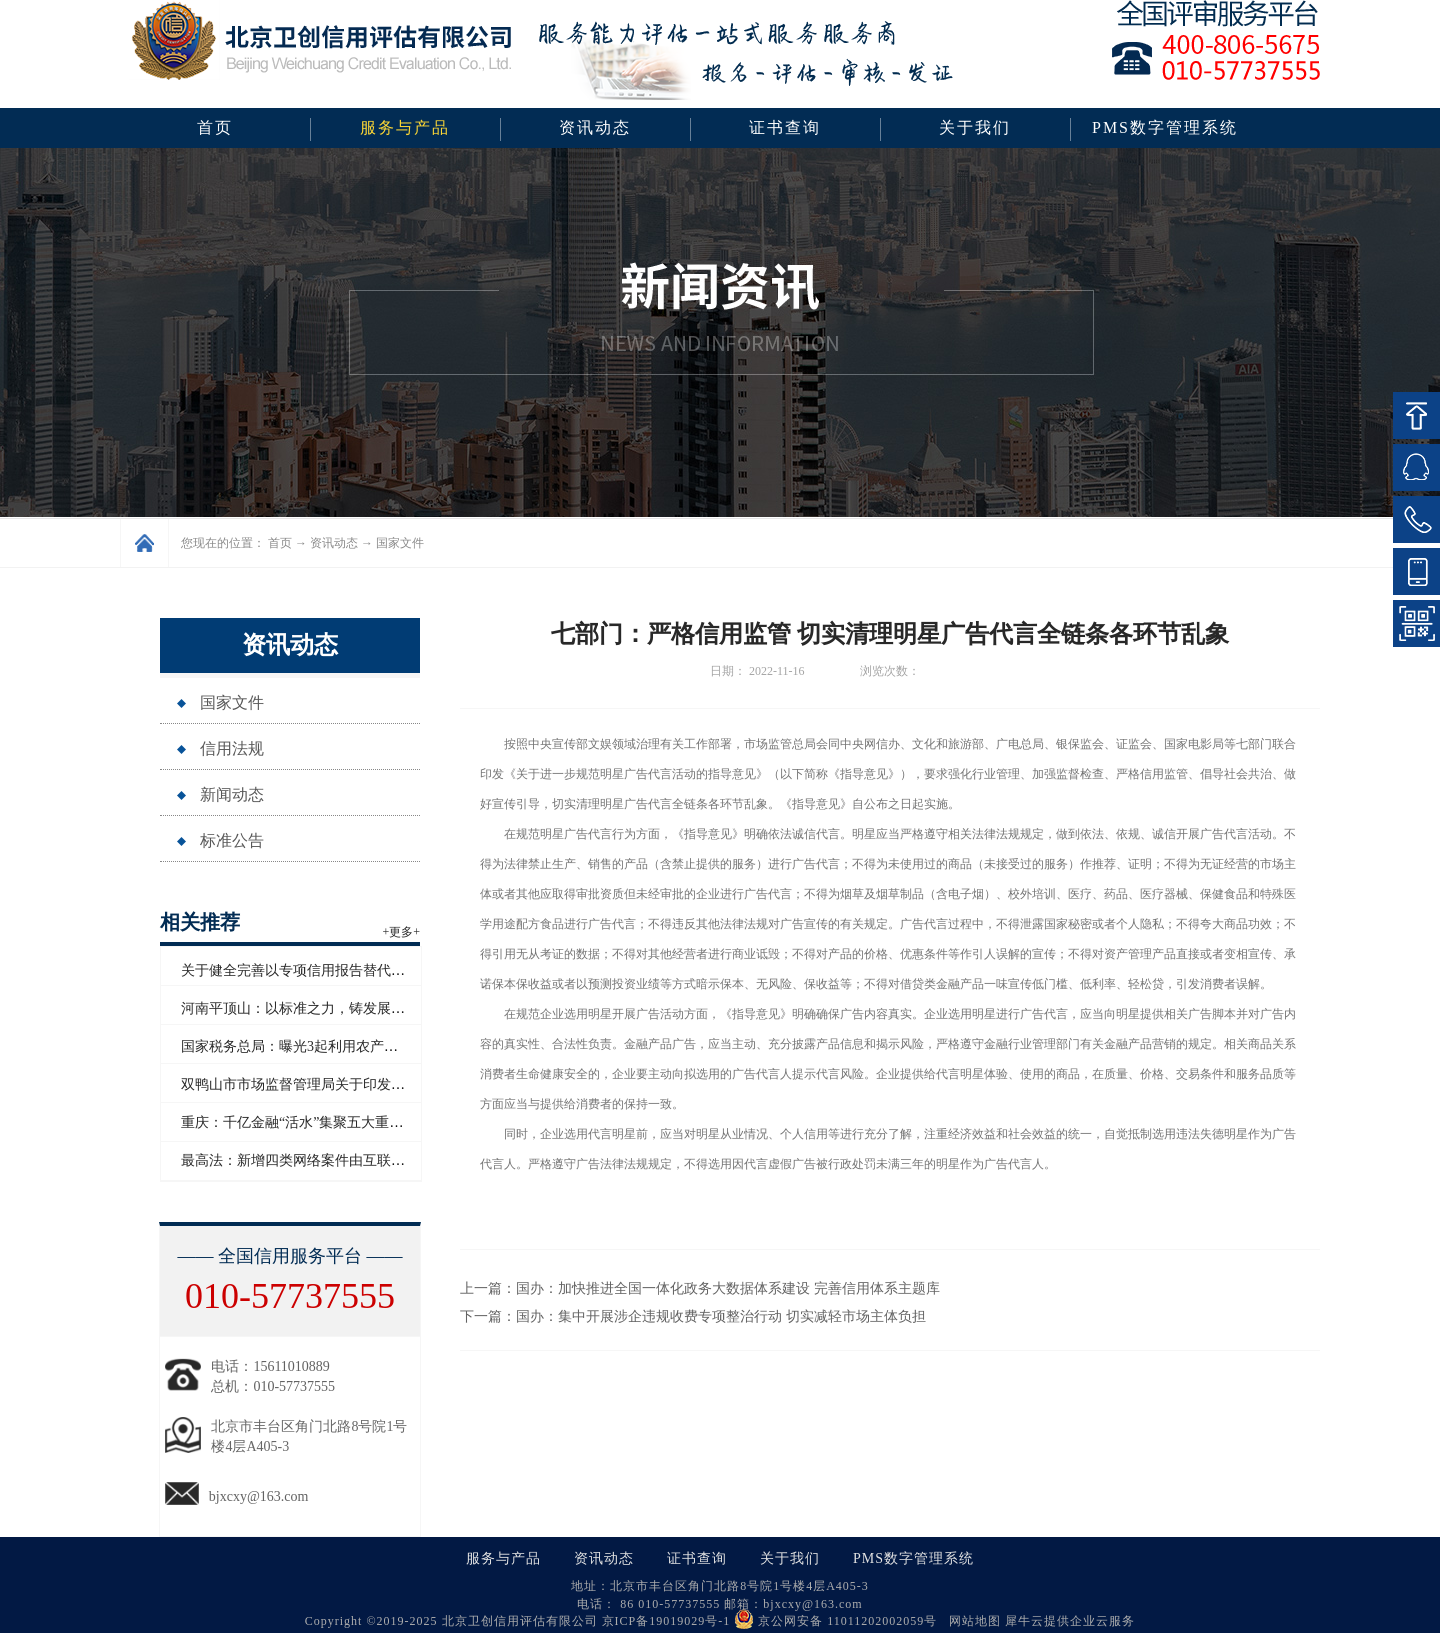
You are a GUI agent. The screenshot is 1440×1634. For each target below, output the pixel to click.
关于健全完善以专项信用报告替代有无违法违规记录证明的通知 (377, 970)
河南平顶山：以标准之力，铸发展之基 (300, 1008)
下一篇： (693, 1316)
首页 (215, 127)
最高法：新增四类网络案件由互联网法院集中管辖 (335, 1160)
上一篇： (700, 1288)
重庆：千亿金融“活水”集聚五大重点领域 (306, 1122)
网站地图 (971, 1621)
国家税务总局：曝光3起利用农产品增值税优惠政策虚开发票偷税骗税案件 (408, 1046)
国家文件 (400, 543)
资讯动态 (334, 543)
